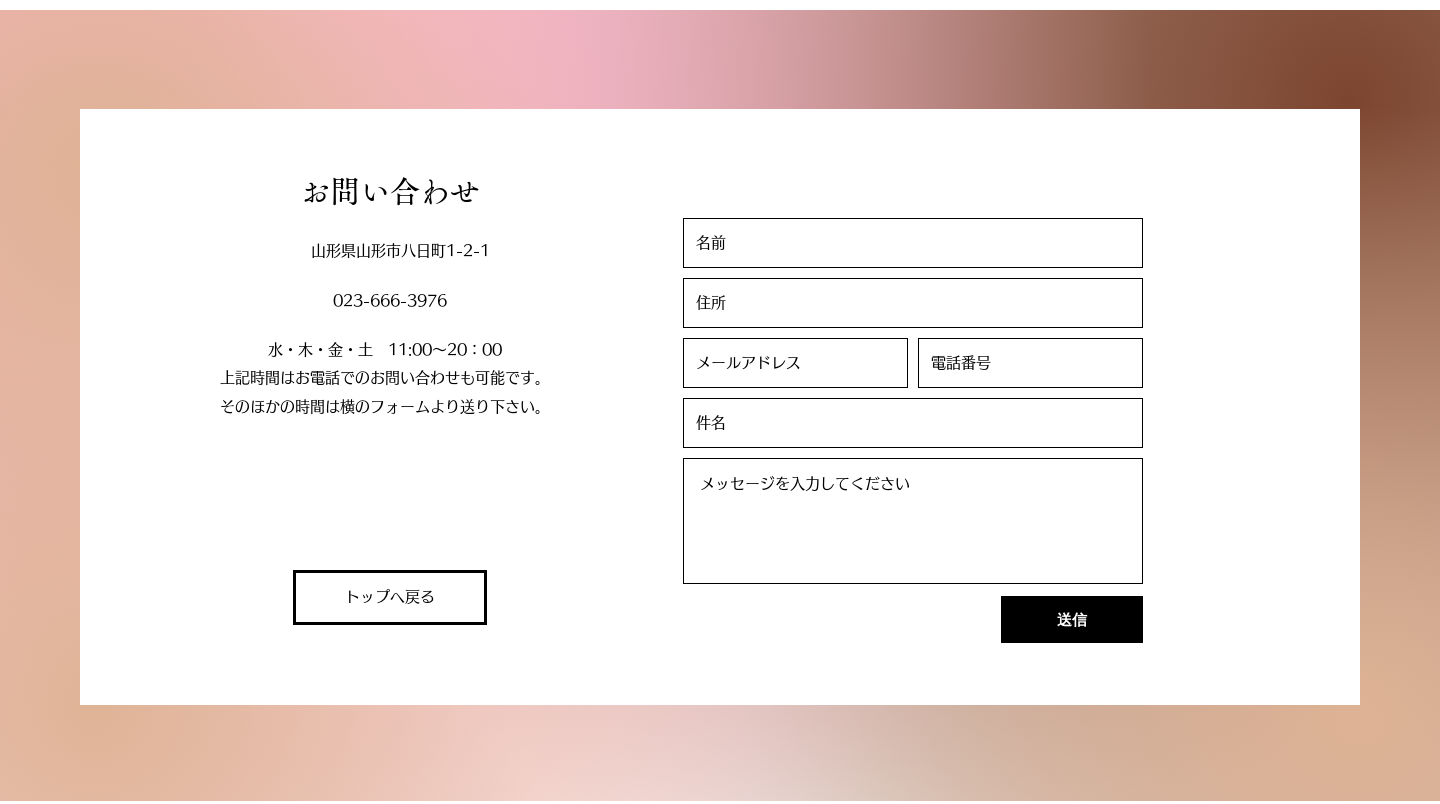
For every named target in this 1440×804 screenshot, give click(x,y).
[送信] (1072, 619)
